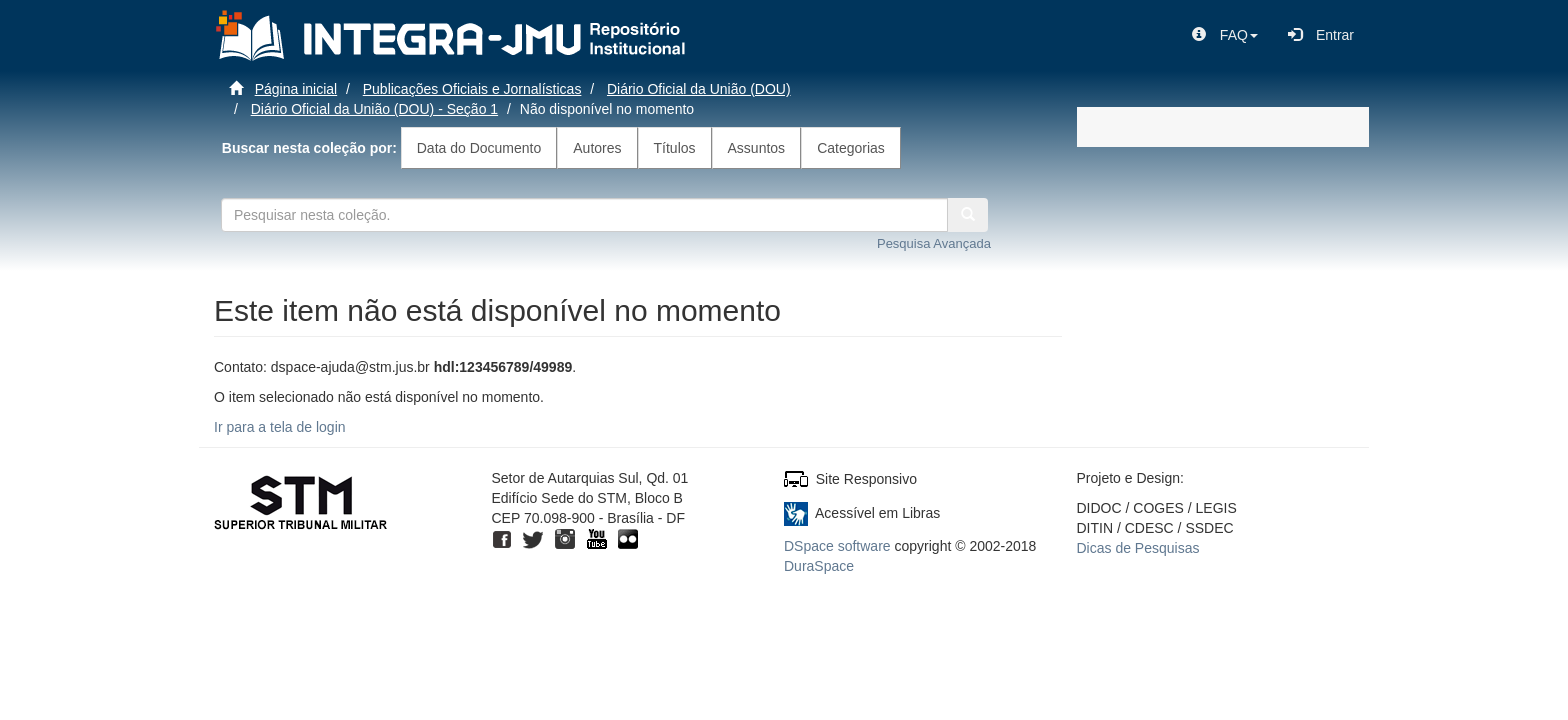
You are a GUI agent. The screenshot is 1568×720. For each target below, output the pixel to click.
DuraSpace (819, 566)
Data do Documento (479, 148)
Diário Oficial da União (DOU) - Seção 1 (374, 109)
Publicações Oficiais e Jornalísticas (472, 89)
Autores (597, 148)
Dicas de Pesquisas (1138, 548)
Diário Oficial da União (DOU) (699, 89)
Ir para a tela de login (280, 427)
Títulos (675, 148)
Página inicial (296, 89)
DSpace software (837, 546)
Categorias (851, 148)
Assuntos (757, 148)
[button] (1225, 35)
